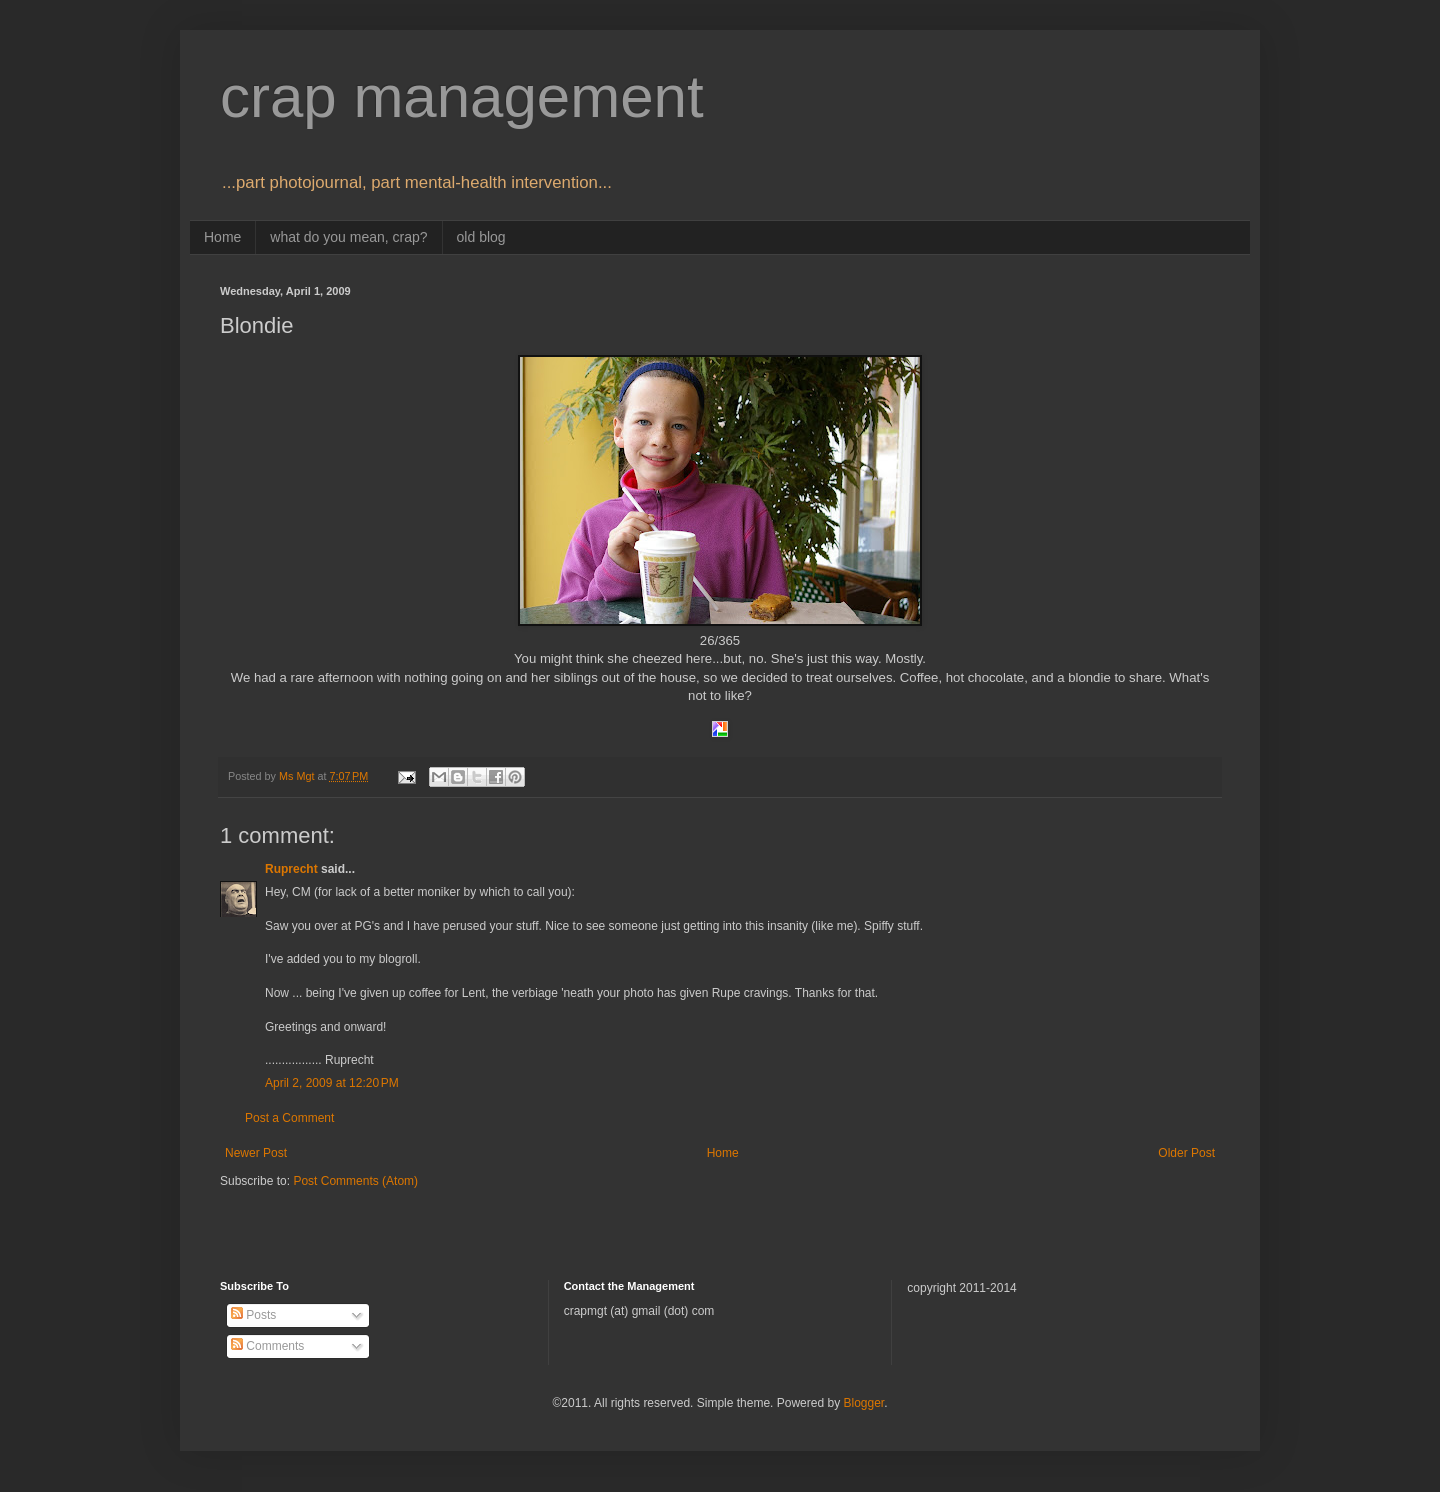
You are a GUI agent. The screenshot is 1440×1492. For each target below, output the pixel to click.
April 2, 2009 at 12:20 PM (332, 1083)
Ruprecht (291, 869)
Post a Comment (289, 1118)
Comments (267, 1346)
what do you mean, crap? (348, 237)
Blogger (863, 1403)
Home (222, 237)
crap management (462, 96)
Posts (253, 1315)
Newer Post (256, 1153)
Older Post (1186, 1153)
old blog (481, 237)
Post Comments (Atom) (355, 1181)
